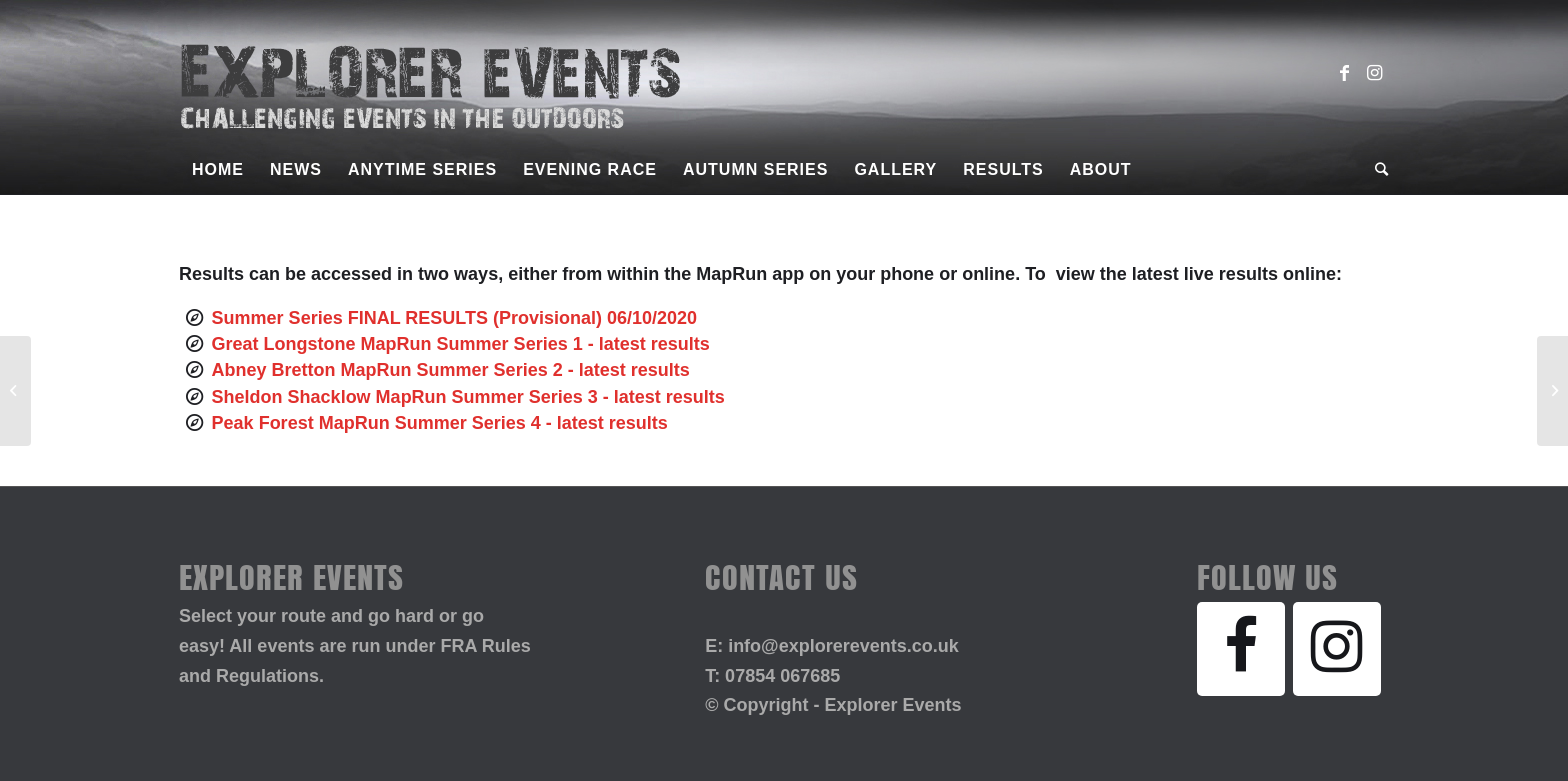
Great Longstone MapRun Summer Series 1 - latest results (461, 344)
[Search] (1375, 170)
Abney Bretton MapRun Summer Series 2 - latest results (451, 370)
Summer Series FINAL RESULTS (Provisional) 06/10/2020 (455, 318)
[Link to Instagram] (1374, 73)
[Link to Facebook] (1344, 73)
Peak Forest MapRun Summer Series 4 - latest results (440, 423)
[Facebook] (1241, 649)
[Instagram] (1337, 649)
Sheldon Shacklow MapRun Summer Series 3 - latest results (468, 397)
